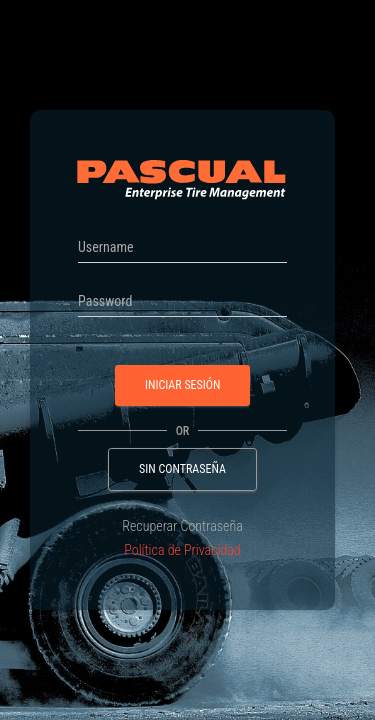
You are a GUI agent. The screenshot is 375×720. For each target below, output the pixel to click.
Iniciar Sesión (182, 385)
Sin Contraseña (182, 469)
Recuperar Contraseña (182, 526)
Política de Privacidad (182, 550)
